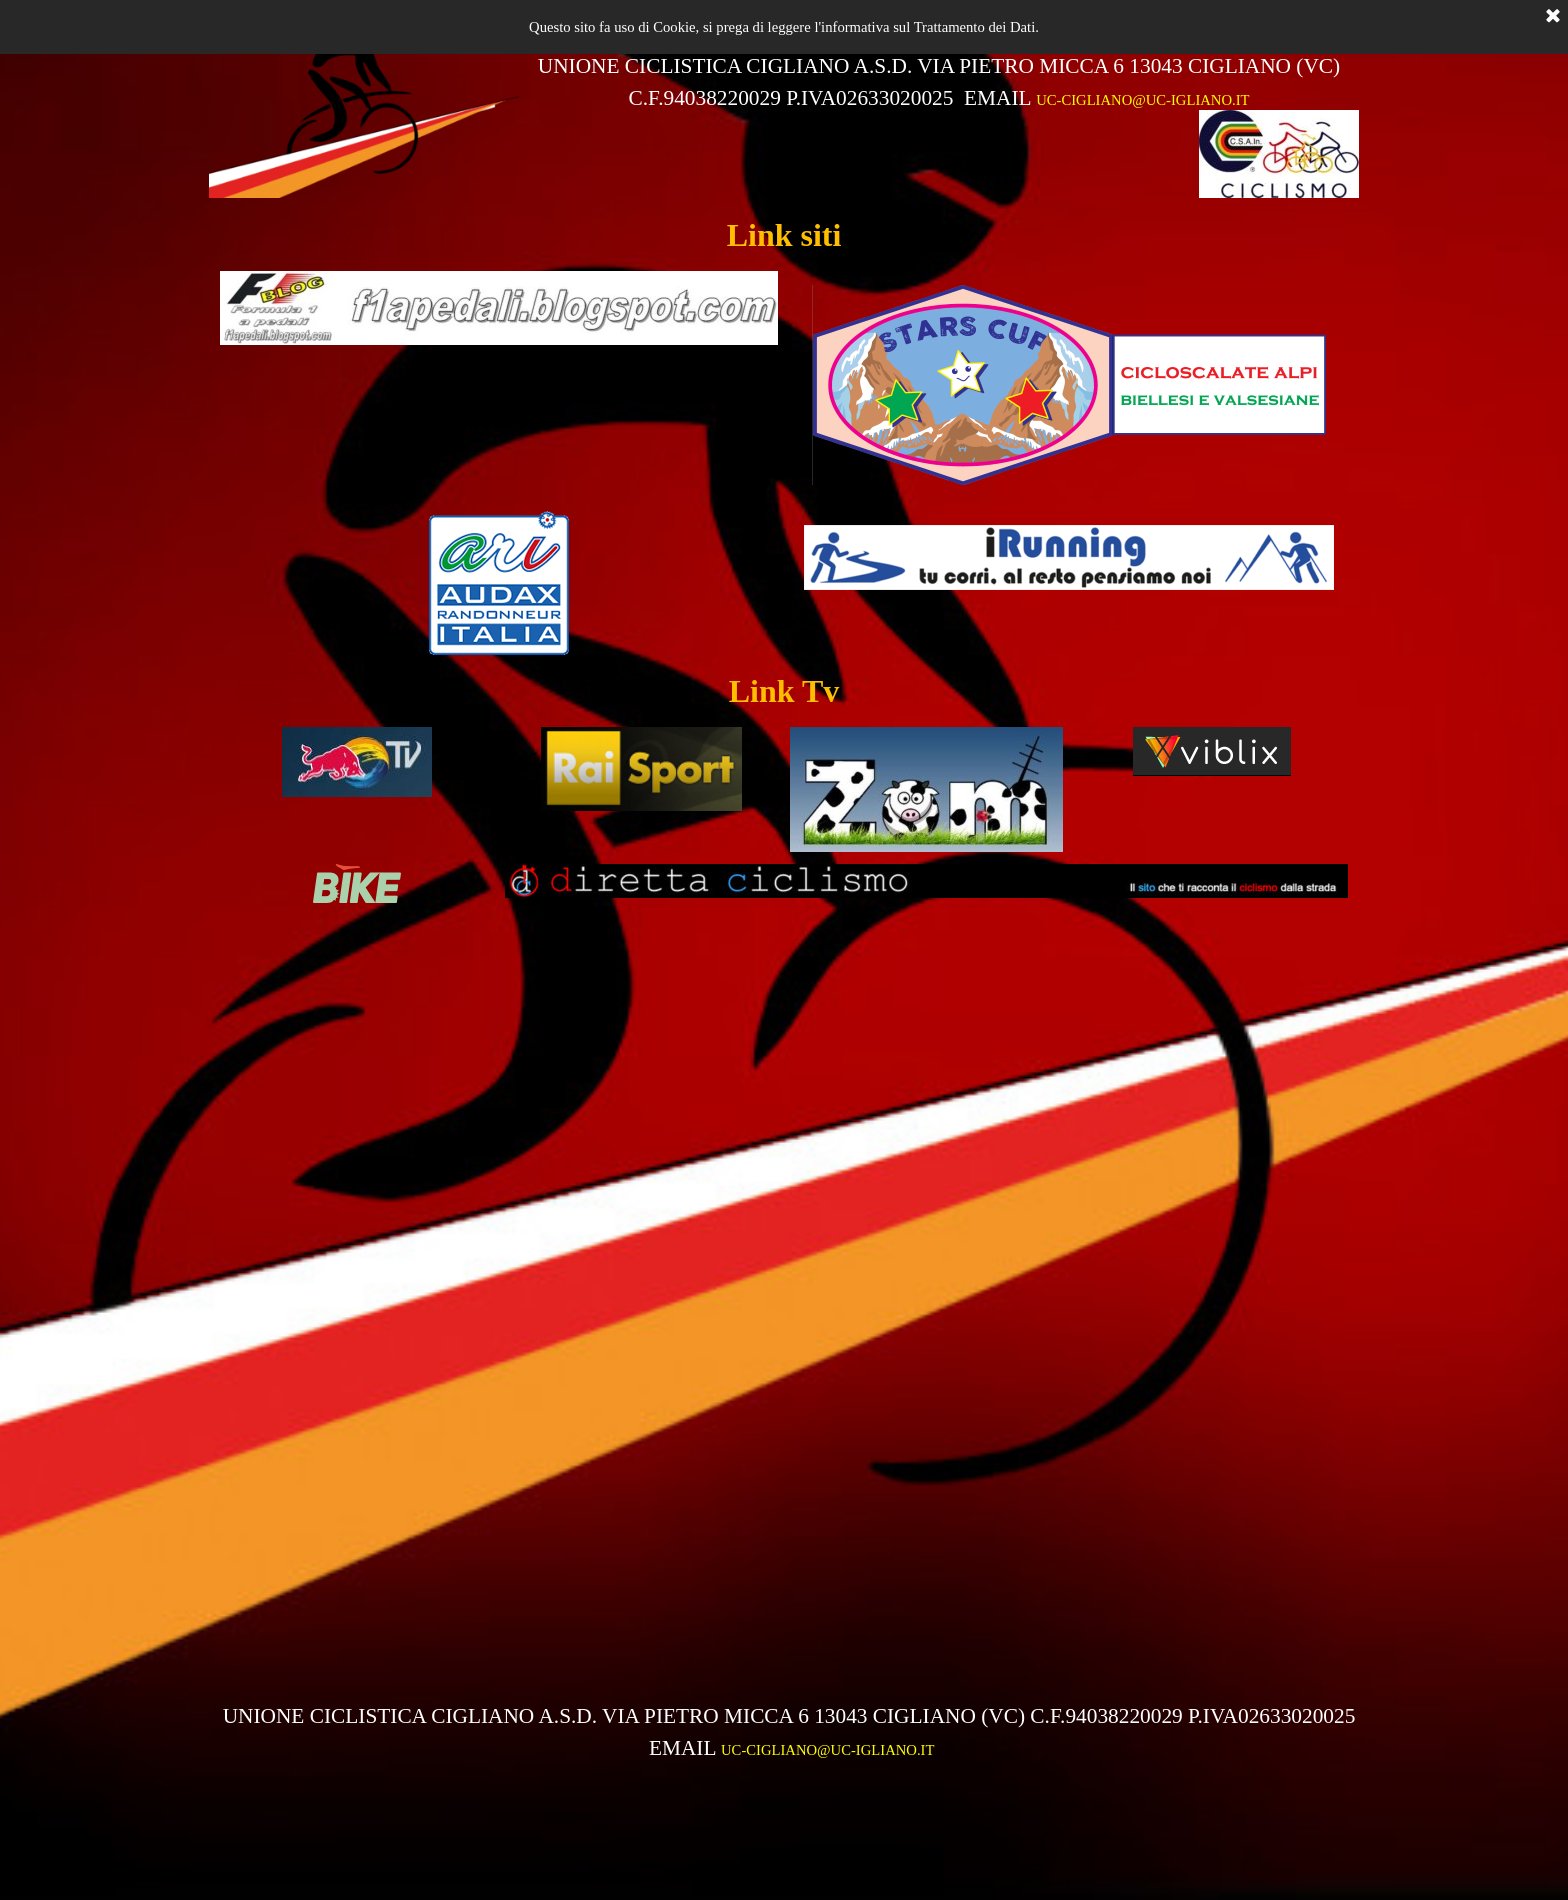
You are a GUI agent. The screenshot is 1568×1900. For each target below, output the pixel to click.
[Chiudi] (1553, 17)
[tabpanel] (939, 82)
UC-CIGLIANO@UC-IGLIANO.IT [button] (1142, 100)
